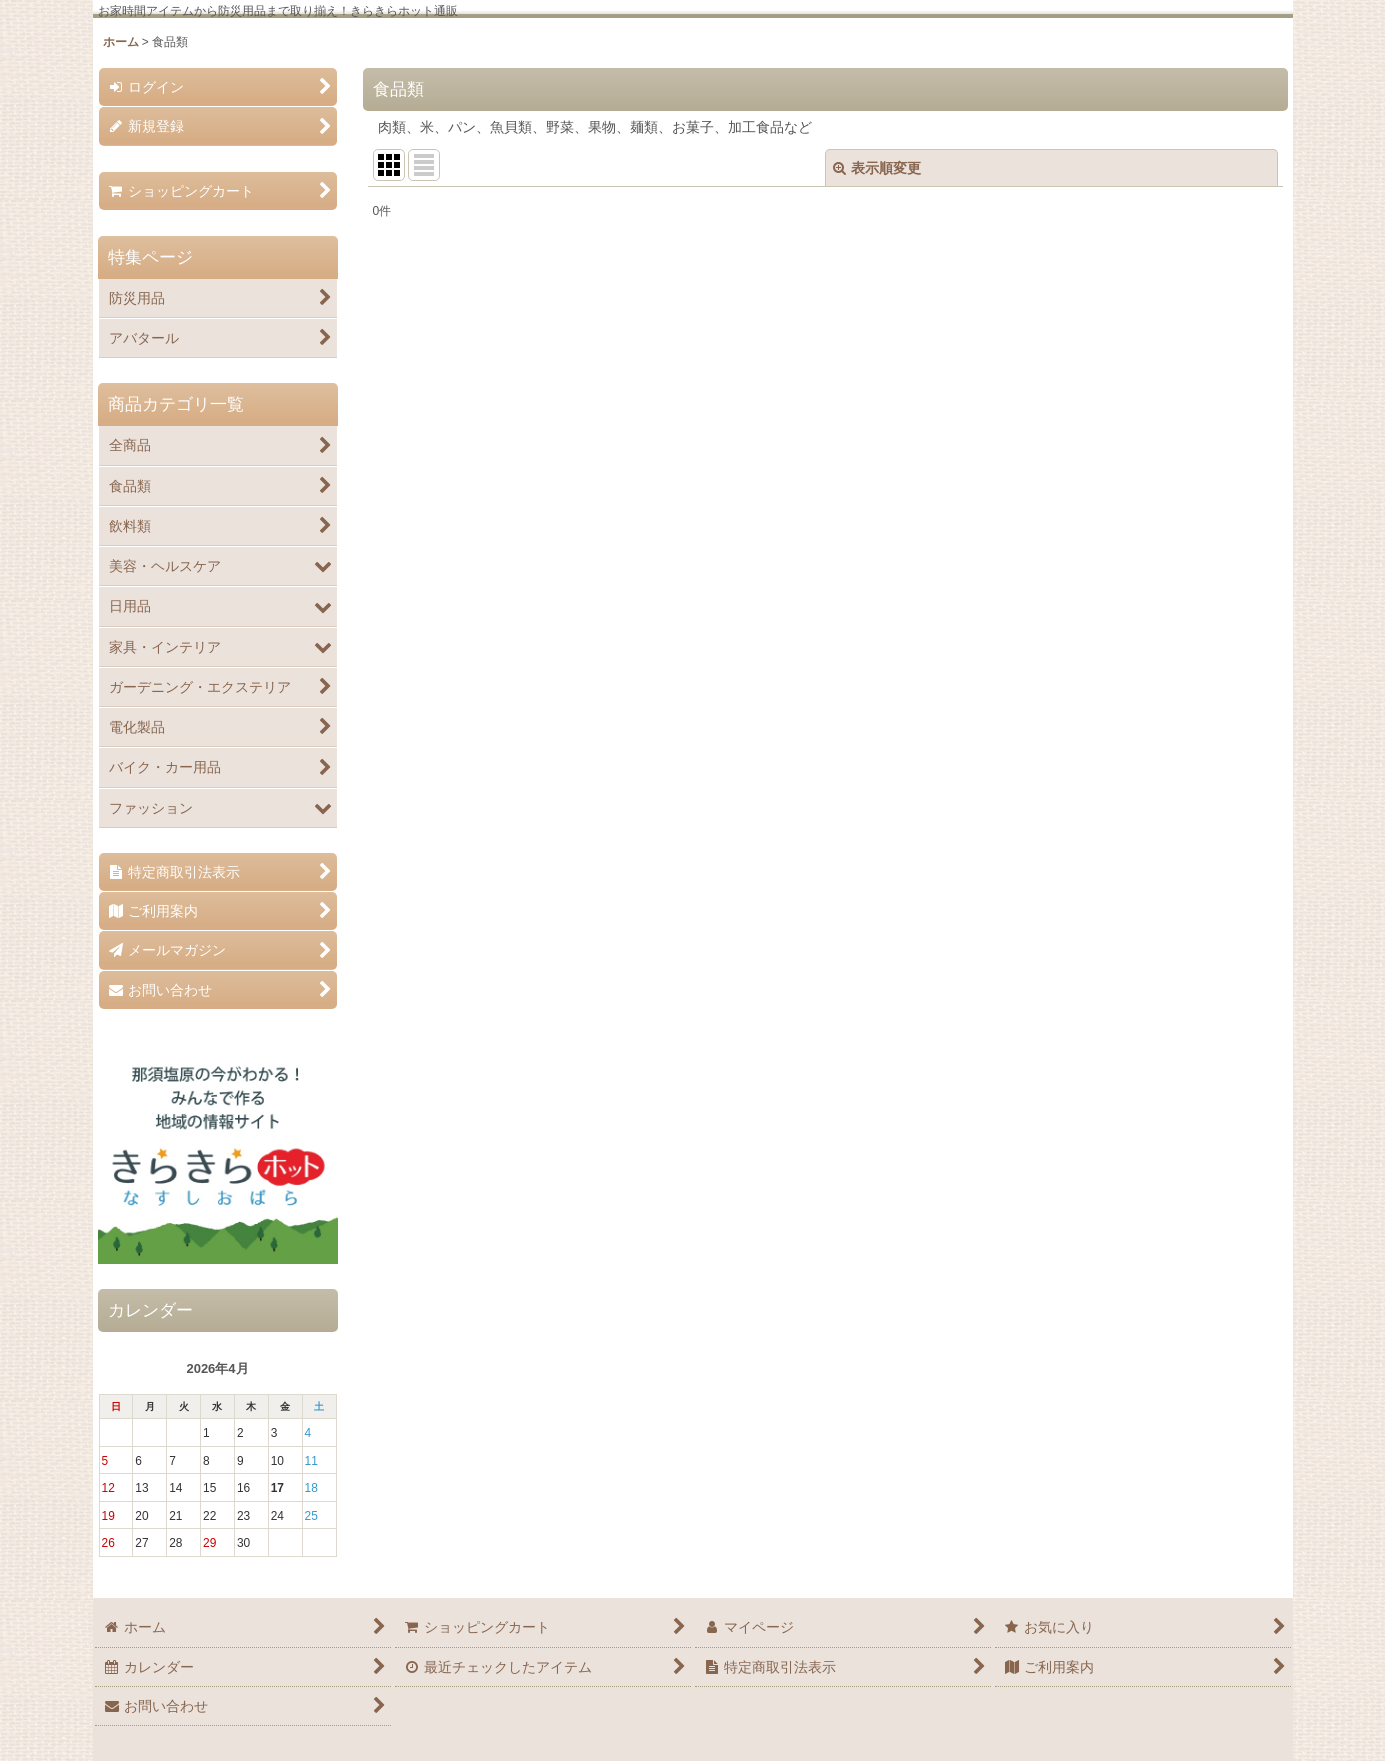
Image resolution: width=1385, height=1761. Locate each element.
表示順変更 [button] (877, 168)
